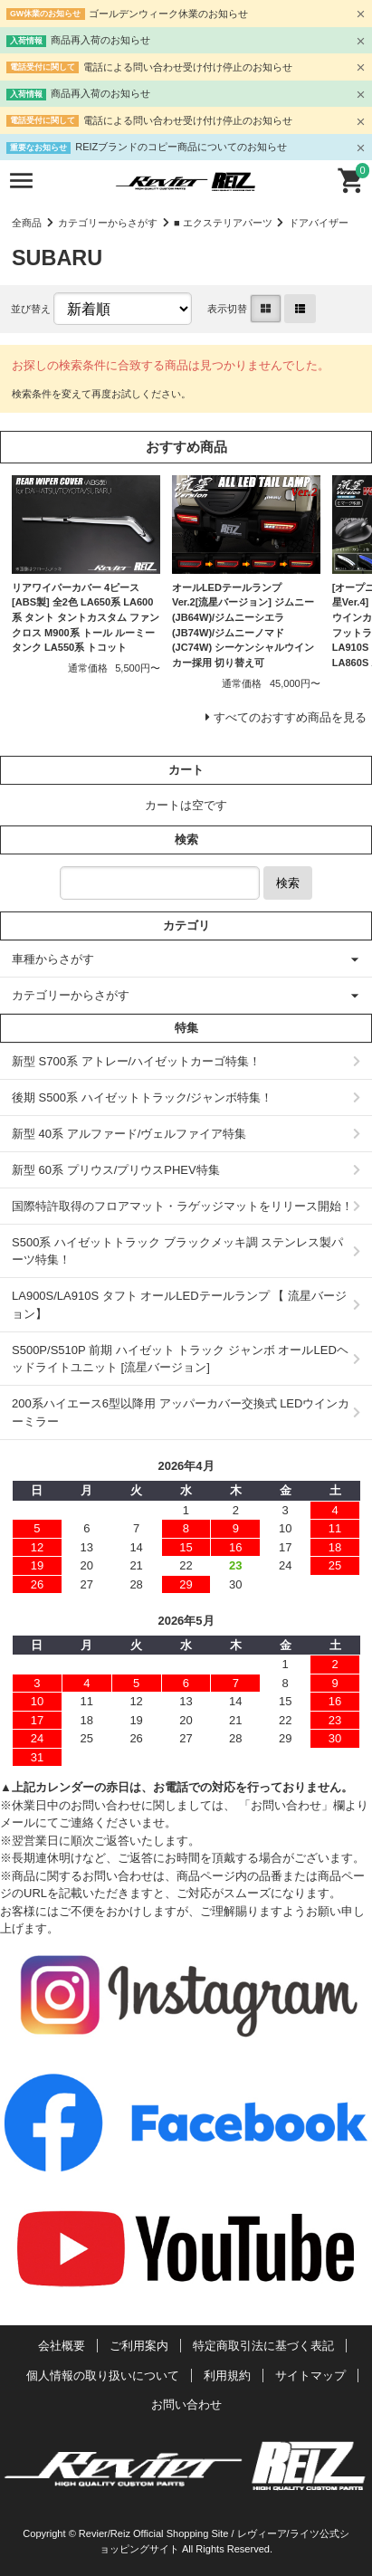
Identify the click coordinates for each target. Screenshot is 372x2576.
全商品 (27, 222)
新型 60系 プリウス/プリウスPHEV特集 (116, 1170)
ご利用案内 (139, 2345)
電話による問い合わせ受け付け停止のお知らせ (187, 67)
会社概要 (61, 2345)
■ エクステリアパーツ (223, 222)
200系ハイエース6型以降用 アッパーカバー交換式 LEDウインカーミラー (180, 1412)
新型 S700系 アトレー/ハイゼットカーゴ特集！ (136, 1061)
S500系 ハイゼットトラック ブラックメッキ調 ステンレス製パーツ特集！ (177, 1251)
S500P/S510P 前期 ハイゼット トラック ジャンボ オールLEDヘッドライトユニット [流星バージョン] (180, 1359)
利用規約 (227, 2375)
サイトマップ (310, 2375)
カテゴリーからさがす (107, 222)
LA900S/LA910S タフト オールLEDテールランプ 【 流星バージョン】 (179, 1305)
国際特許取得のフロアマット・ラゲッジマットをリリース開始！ (182, 1206)
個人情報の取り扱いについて (102, 2375)
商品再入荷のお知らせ (100, 39)
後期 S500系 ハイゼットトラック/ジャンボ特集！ (142, 1097)
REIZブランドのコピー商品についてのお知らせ (181, 146)
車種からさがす (53, 959)
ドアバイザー (318, 222)
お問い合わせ (186, 2404)
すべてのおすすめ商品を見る (290, 717)
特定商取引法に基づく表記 (263, 2345)
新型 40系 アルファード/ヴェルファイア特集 (129, 1133)
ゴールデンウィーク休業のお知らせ (168, 13)
